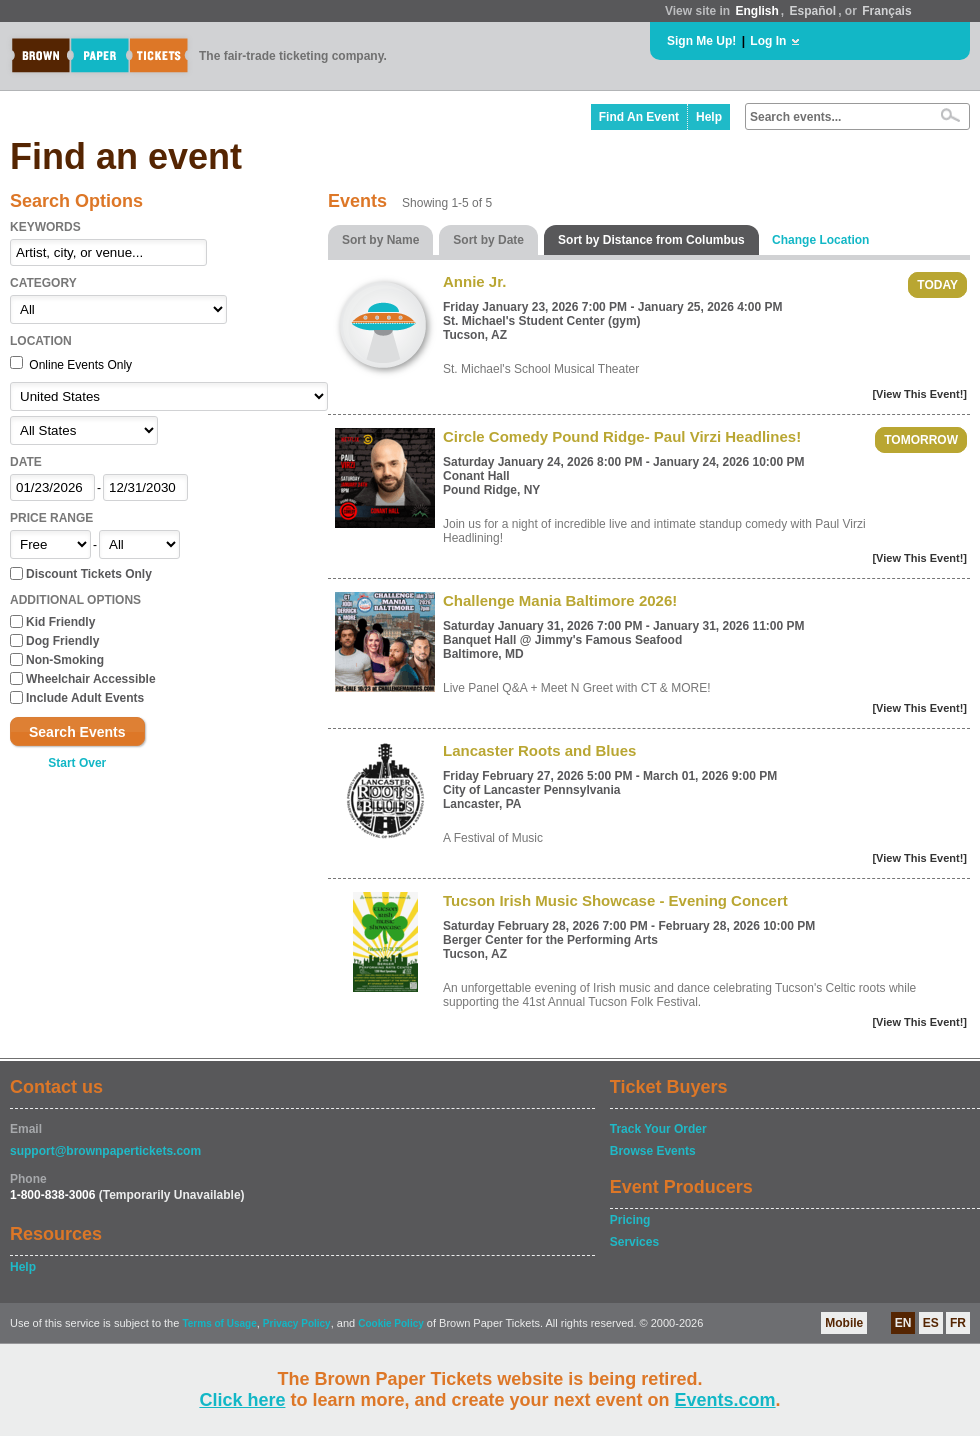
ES (931, 1323)
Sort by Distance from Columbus (651, 240)
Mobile (844, 1323)
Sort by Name (380, 240)
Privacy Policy (297, 1323)
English (756, 11)
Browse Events (653, 1151)
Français (886, 11)
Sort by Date (488, 240)
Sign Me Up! (701, 41)
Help (709, 117)
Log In (768, 41)
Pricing (630, 1220)
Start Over (77, 763)
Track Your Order (658, 1129)
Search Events (77, 732)
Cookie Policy (391, 1323)
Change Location (820, 240)
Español (813, 11)
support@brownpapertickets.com (105, 1151)
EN (903, 1323)
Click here (242, 1400)
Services (634, 1242)
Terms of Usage (219, 1323)
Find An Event (639, 117)
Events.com (725, 1400)
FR (958, 1323)
